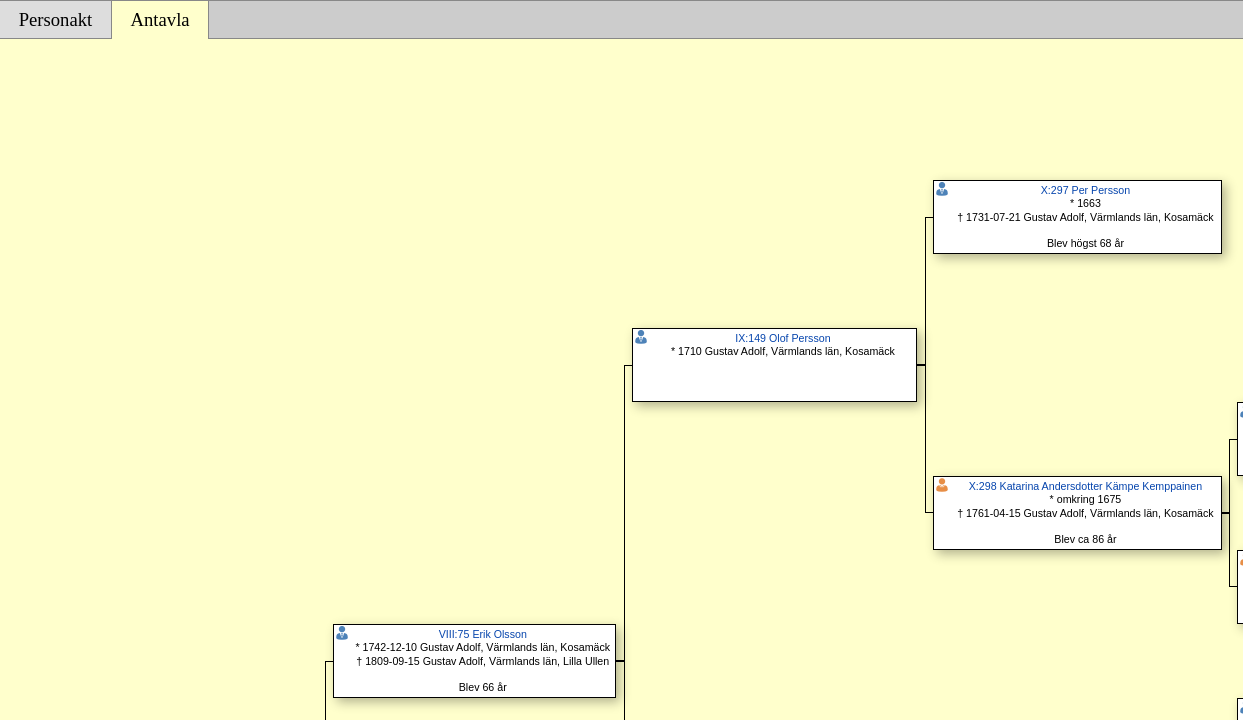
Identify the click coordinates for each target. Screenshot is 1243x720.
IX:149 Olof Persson (782, 338)
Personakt (56, 19)
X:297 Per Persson (1085, 190)
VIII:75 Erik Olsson (483, 634)
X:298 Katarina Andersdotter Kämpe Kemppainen (1085, 486)
